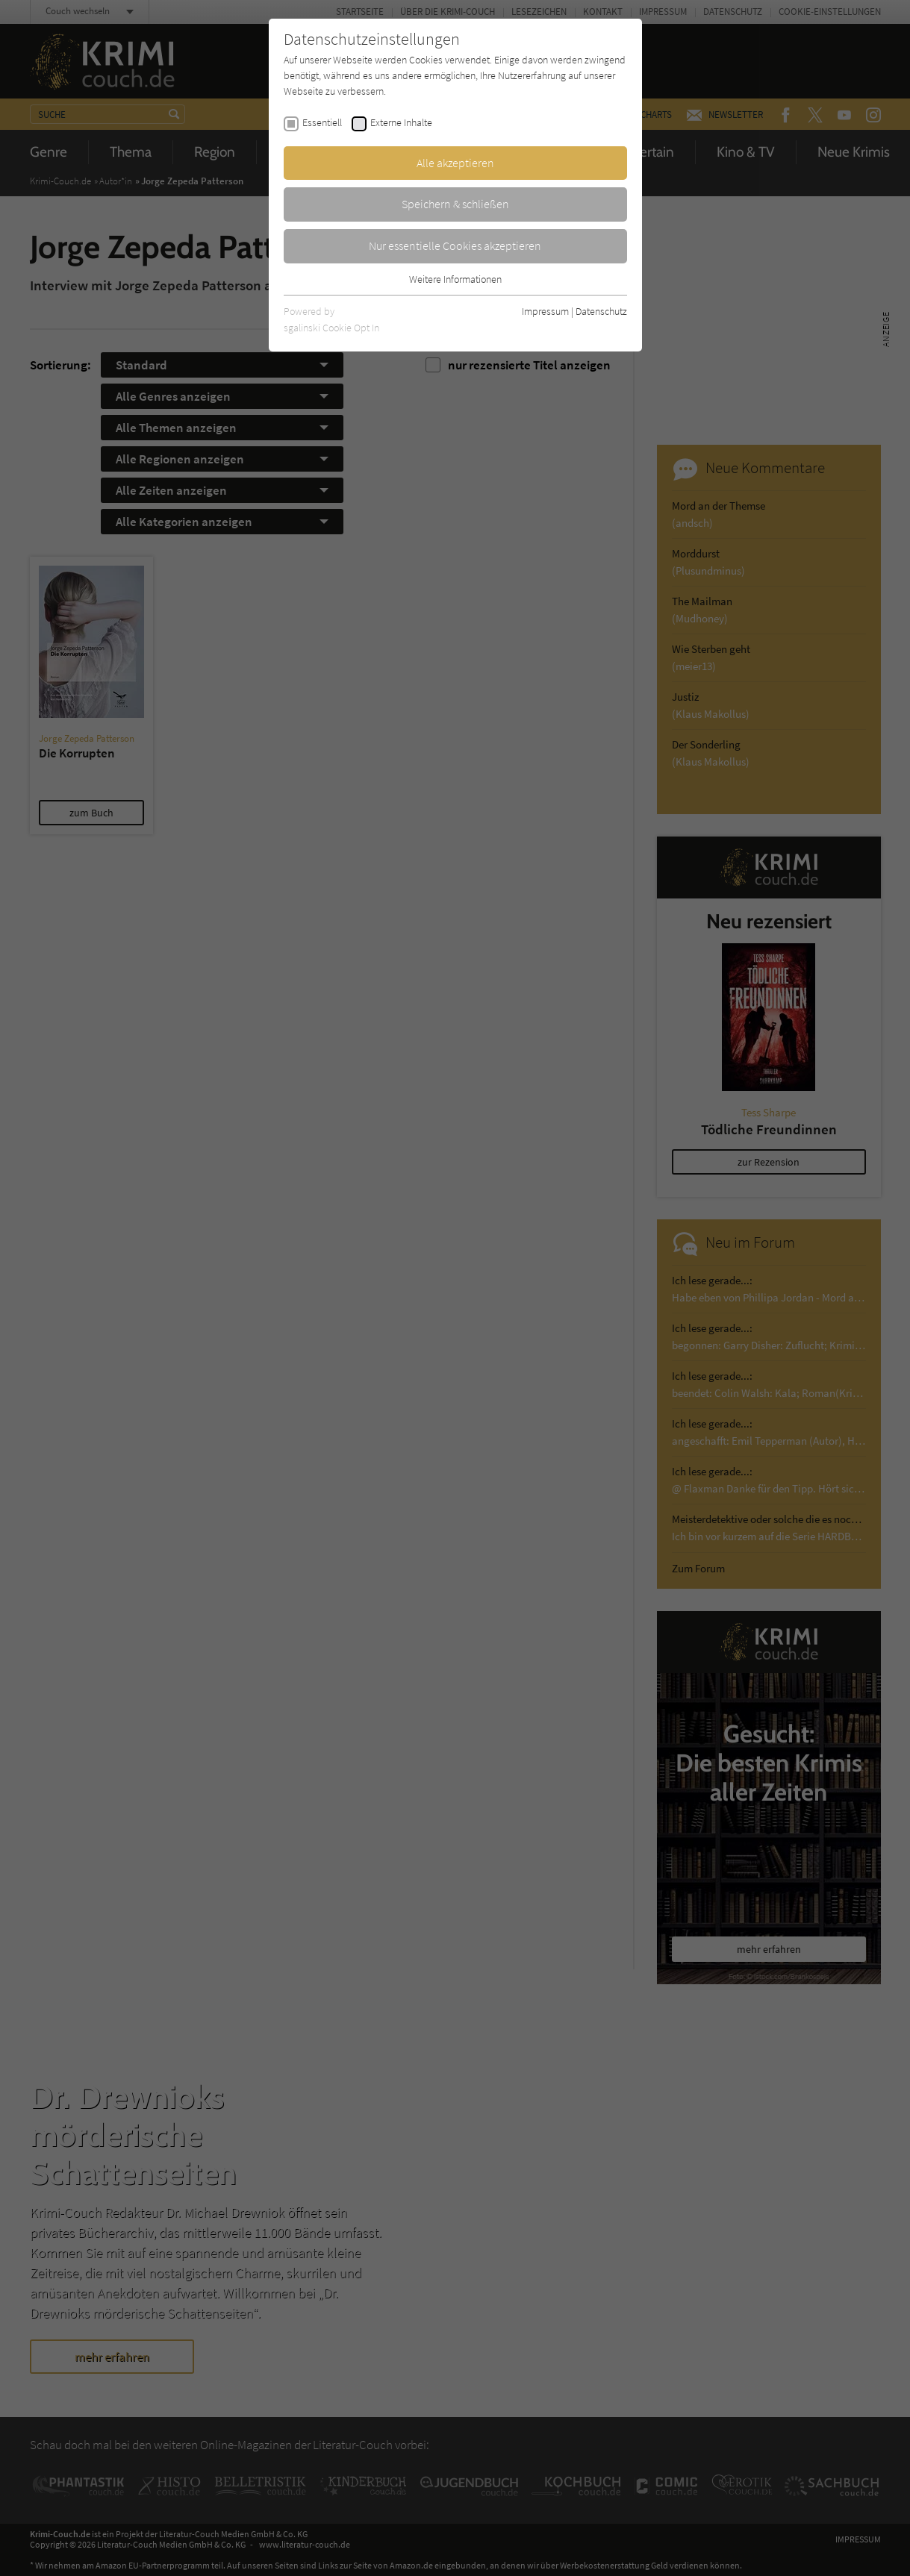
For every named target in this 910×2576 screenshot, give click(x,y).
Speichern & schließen (455, 203)
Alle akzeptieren (455, 162)
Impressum (545, 311)
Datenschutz (601, 311)
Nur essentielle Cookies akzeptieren (455, 245)
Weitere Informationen (455, 279)
